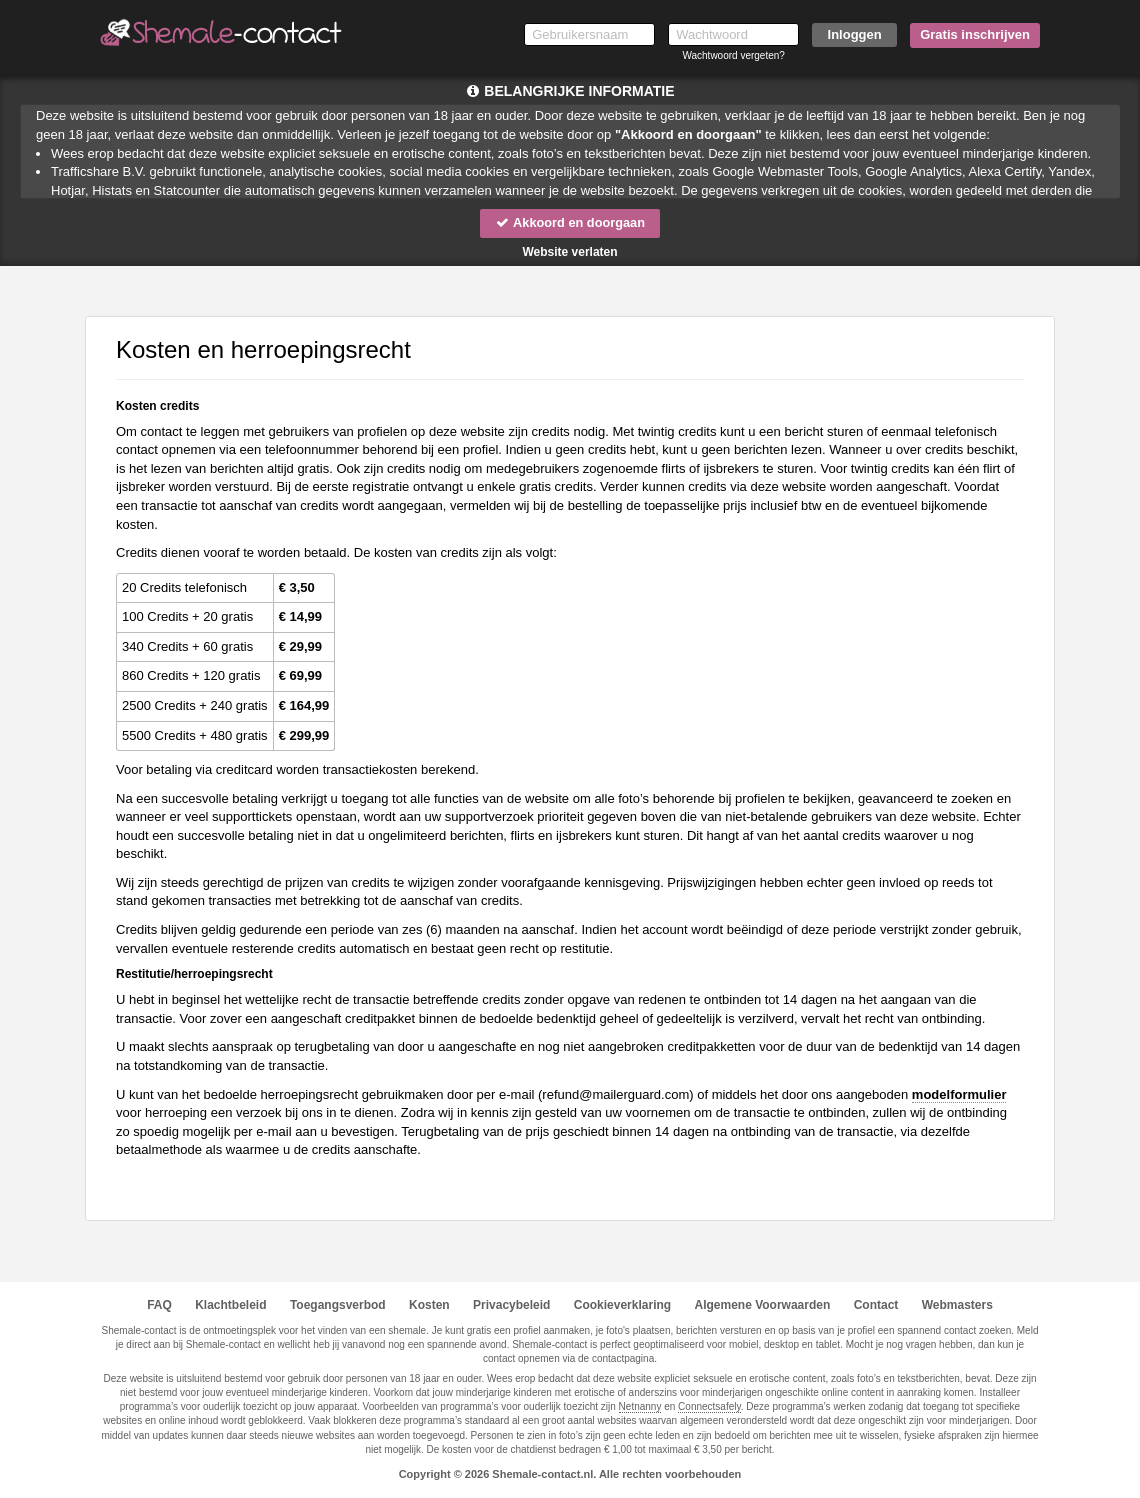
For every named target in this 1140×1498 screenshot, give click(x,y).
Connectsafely (709, 1406)
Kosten (429, 1305)
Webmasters (957, 1305)
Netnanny (640, 1406)
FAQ (159, 1305)
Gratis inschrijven (975, 34)
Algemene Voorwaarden (762, 1305)
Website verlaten (569, 252)
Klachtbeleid (230, 1305)
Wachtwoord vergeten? (733, 55)
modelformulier (959, 1094)
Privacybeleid (511, 1305)
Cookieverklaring (622, 1305)
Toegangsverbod (338, 1305)
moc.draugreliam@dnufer (615, 1094)
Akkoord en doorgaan (570, 222)
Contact (876, 1305)
